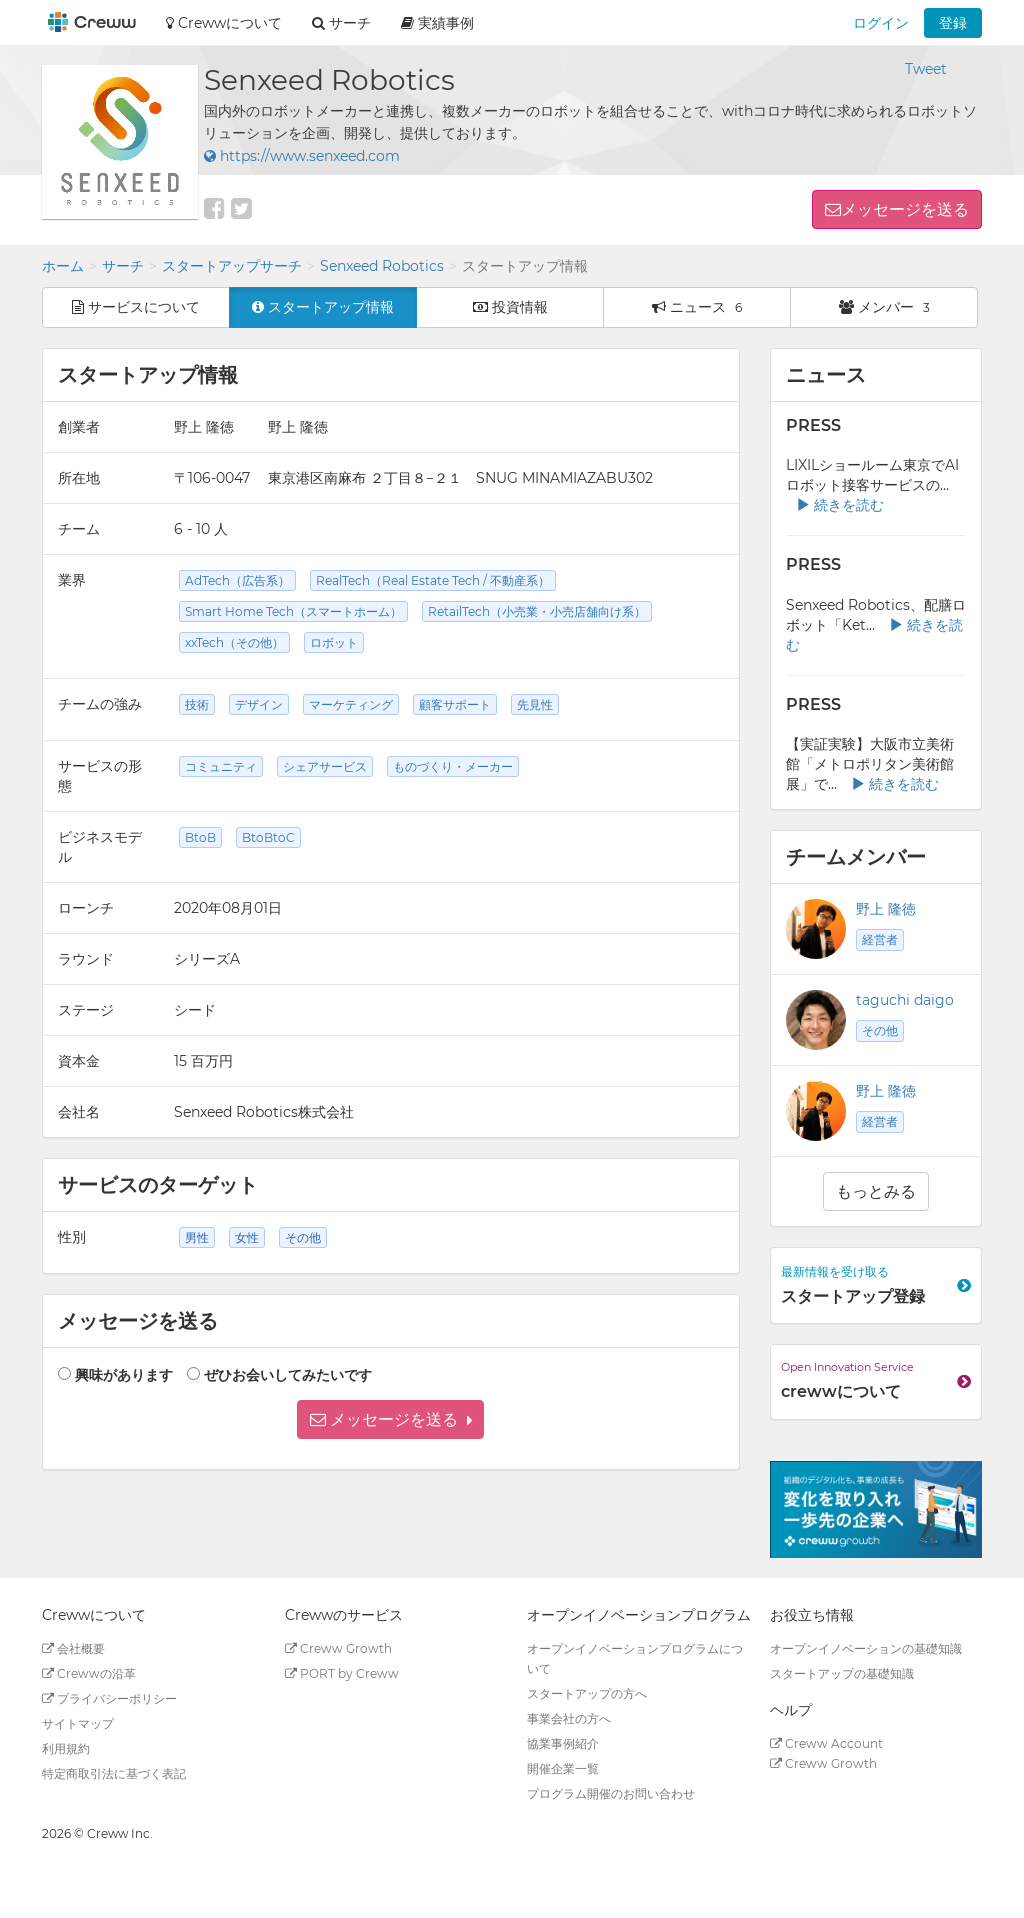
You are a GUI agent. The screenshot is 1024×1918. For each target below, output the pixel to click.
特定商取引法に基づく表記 (114, 1773)
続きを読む (840, 505)
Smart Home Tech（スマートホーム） (293, 611)
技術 (197, 704)
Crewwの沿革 (89, 1673)
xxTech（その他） (234, 642)
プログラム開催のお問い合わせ (611, 1793)
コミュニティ (221, 766)
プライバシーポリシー (109, 1698)
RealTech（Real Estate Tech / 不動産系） (433, 580)
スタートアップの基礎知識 (842, 1673)
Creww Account (826, 1743)
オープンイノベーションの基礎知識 (866, 1648)
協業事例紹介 (563, 1743)
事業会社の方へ (569, 1718)
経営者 (880, 939)
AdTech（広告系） (237, 580)
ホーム (63, 266)
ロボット (334, 642)
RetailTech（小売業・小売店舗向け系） (537, 611)
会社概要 (73, 1648)
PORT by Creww (342, 1673)
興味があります (124, 1375)
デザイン (259, 704)
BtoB (200, 837)
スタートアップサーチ (232, 266)
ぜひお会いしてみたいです (288, 1375)
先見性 (535, 704)
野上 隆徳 (886, 909)
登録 (953, 23)
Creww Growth (338, 1648)
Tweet (926, 69)
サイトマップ (78, 1723)
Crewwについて (224, 23)
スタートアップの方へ (587, 1693)
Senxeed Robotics (382, 266)
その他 (880, 1030)
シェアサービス (325, 766)
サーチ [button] (341, 23)
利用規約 (66, 1748)
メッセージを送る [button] (905, 209)
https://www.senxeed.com (302, 156)
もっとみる (876, 1191)
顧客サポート (455, 704)
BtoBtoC (268, 837)
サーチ (123, 266)
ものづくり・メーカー (453, 766)
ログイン (881, 23)
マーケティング (351, 704)
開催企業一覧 (563, 1768)
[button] (390, 1419)
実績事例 (437, 23)
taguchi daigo (905, 1000)
